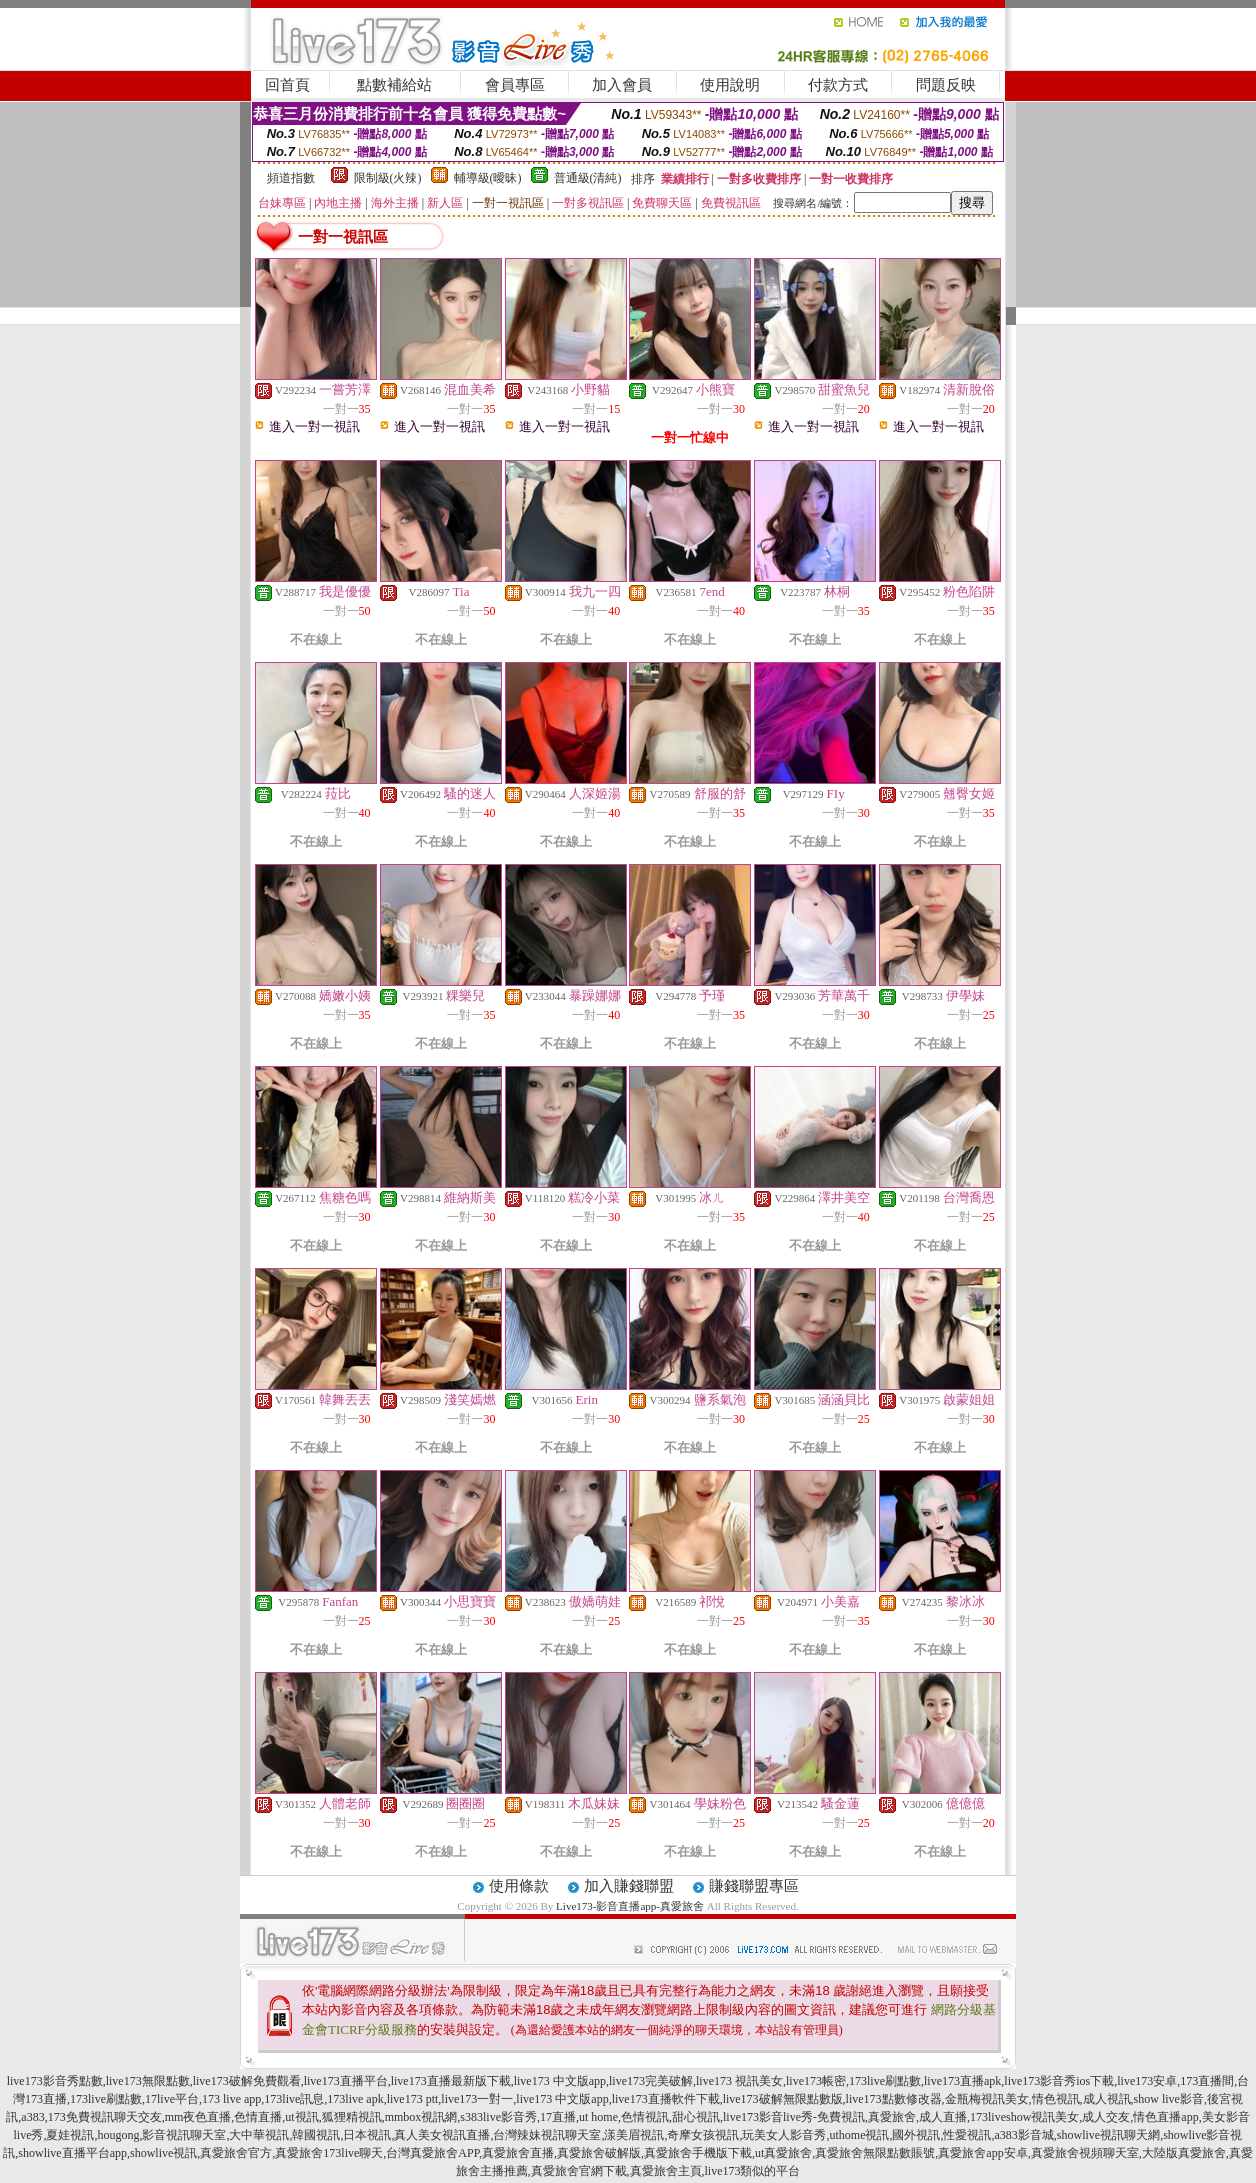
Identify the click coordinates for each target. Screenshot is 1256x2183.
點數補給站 (394, 85)
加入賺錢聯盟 (629, 1886)
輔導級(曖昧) (488, 178)
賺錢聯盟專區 (754, 1886)
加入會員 (622, 85)
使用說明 (730, 85)
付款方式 (838, 85)
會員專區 (515, 85)
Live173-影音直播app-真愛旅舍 (630, 1906)
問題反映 (946, 85)
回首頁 (287, 85)
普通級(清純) (588, 178)
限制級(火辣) (388, 178)
